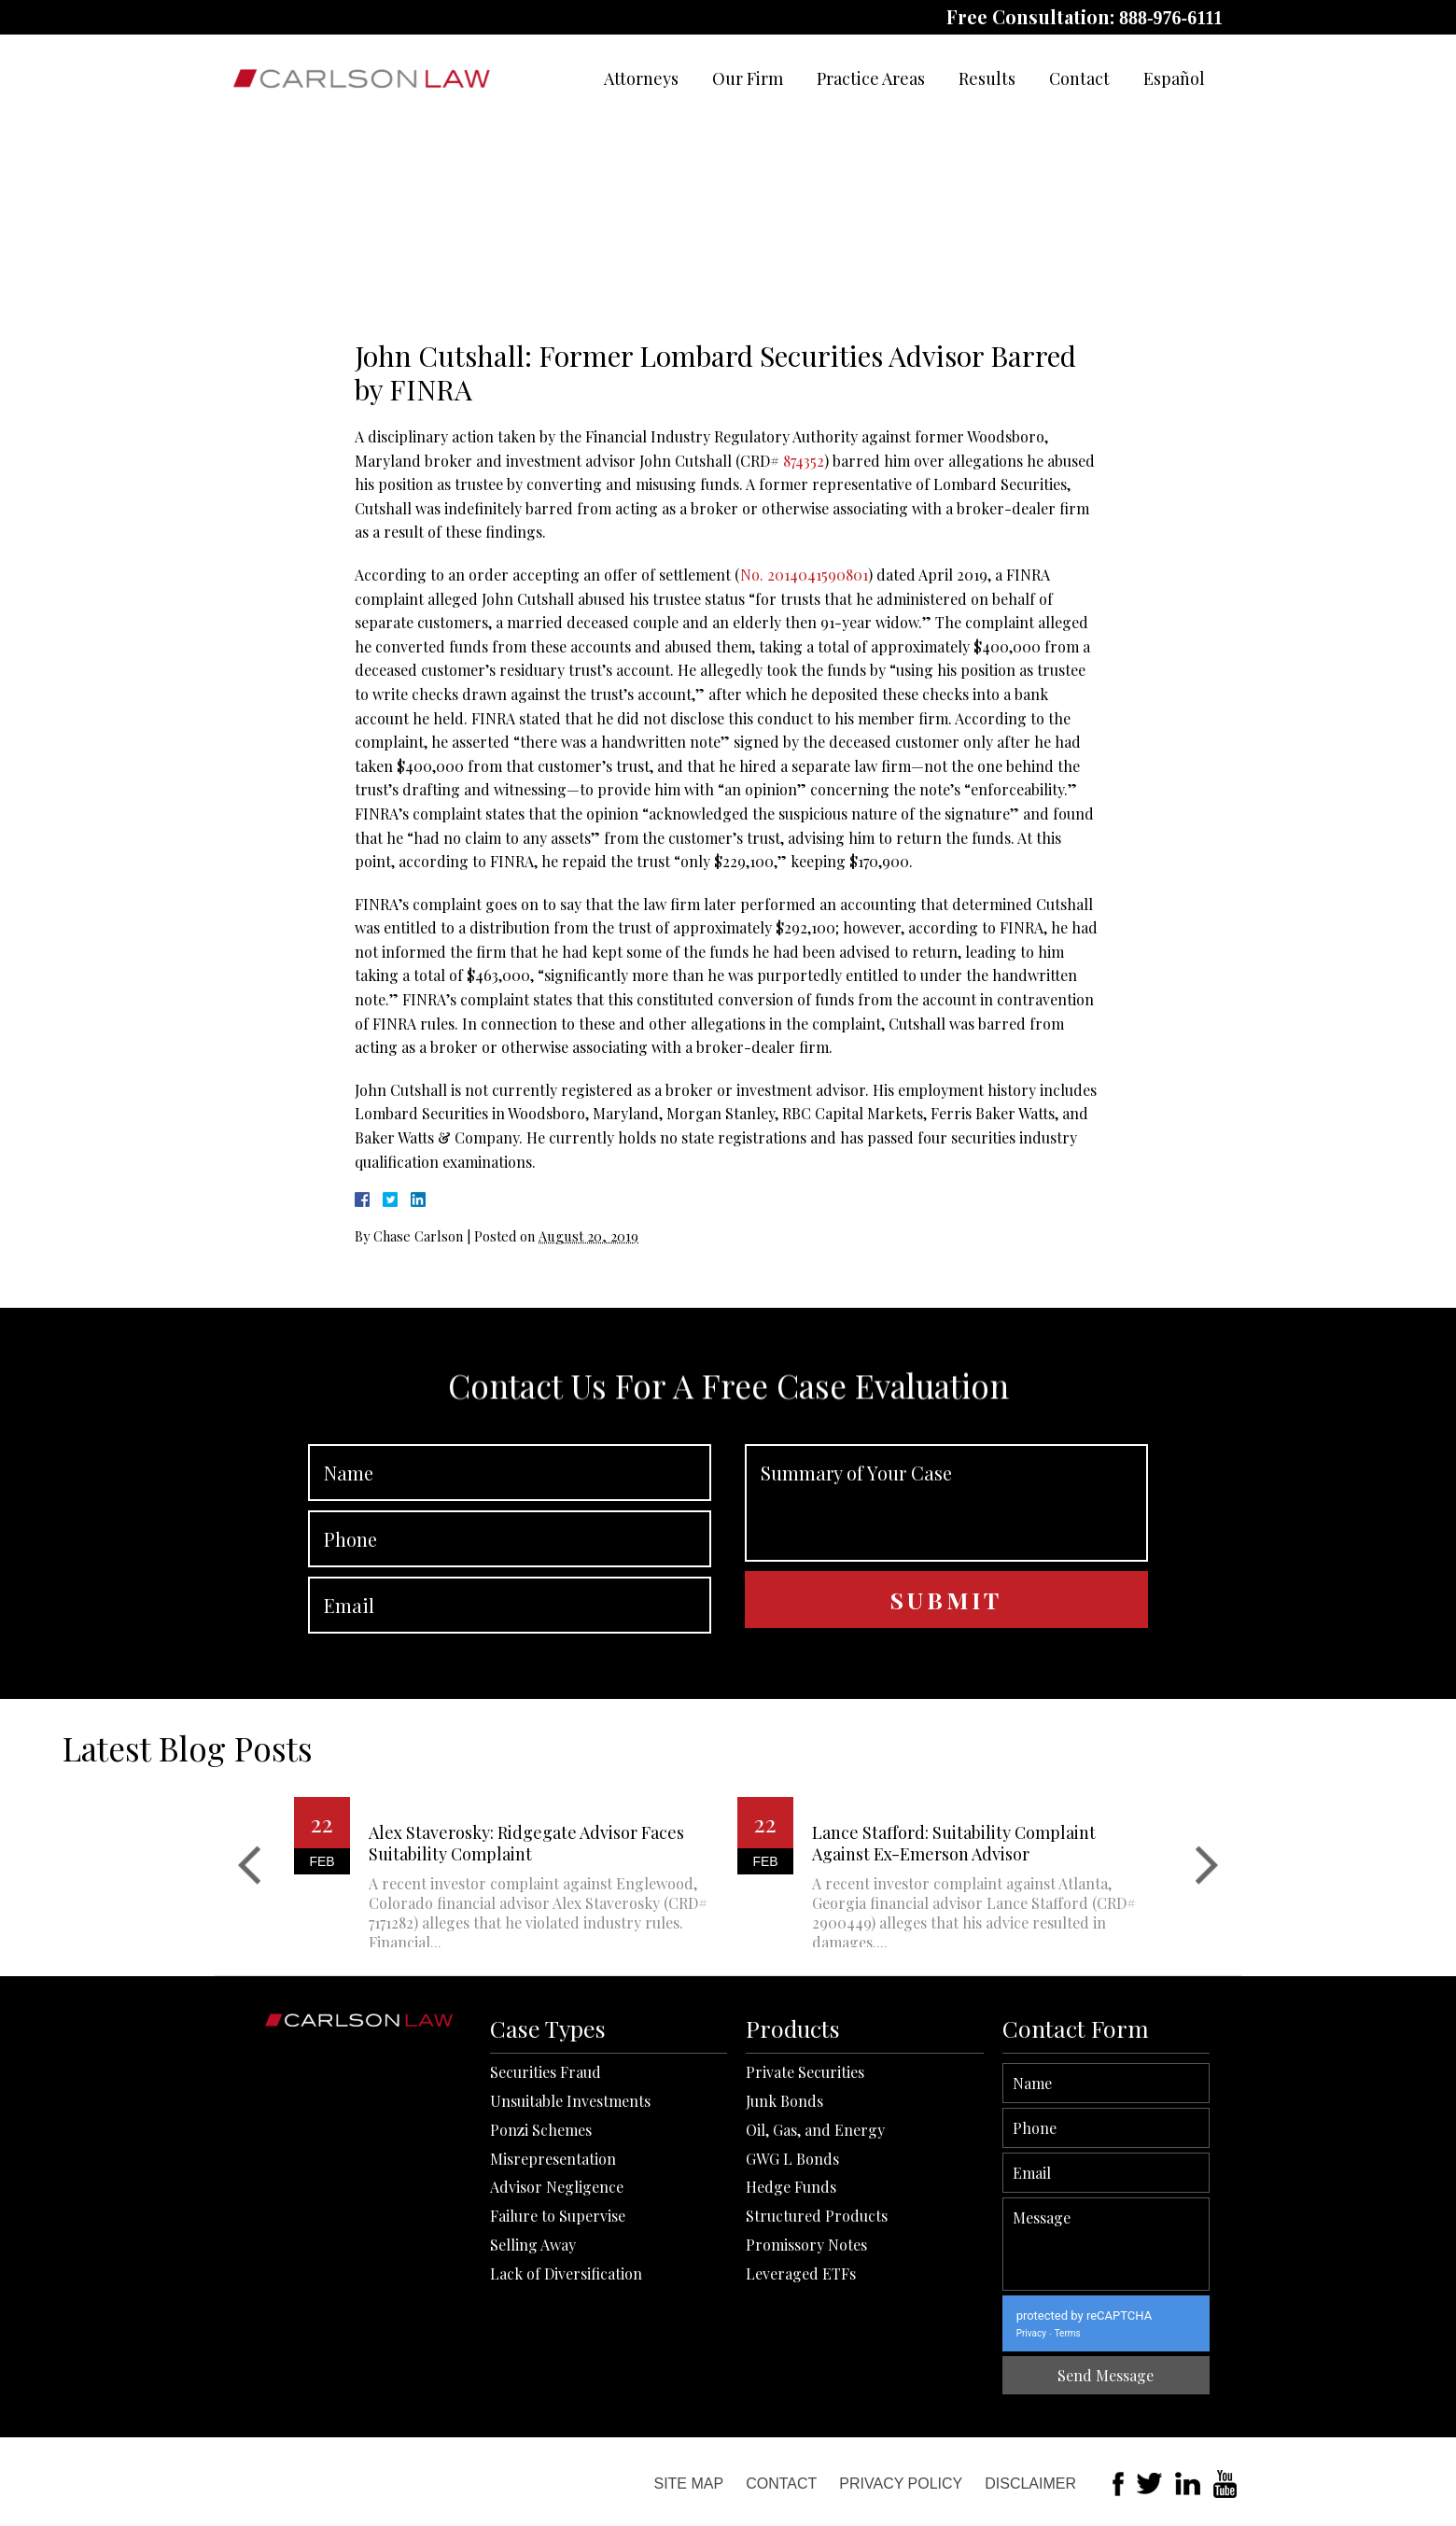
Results (987, 78)
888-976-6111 (1171, 17)
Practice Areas (871, 78)
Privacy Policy (900, 2483)
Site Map (688, 2483)
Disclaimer (1030, 2483)
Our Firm (747, 78)
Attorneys (641, 78)
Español (1174, 78)
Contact (1079, 78)
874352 (803, 460)
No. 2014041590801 (804, 574)
